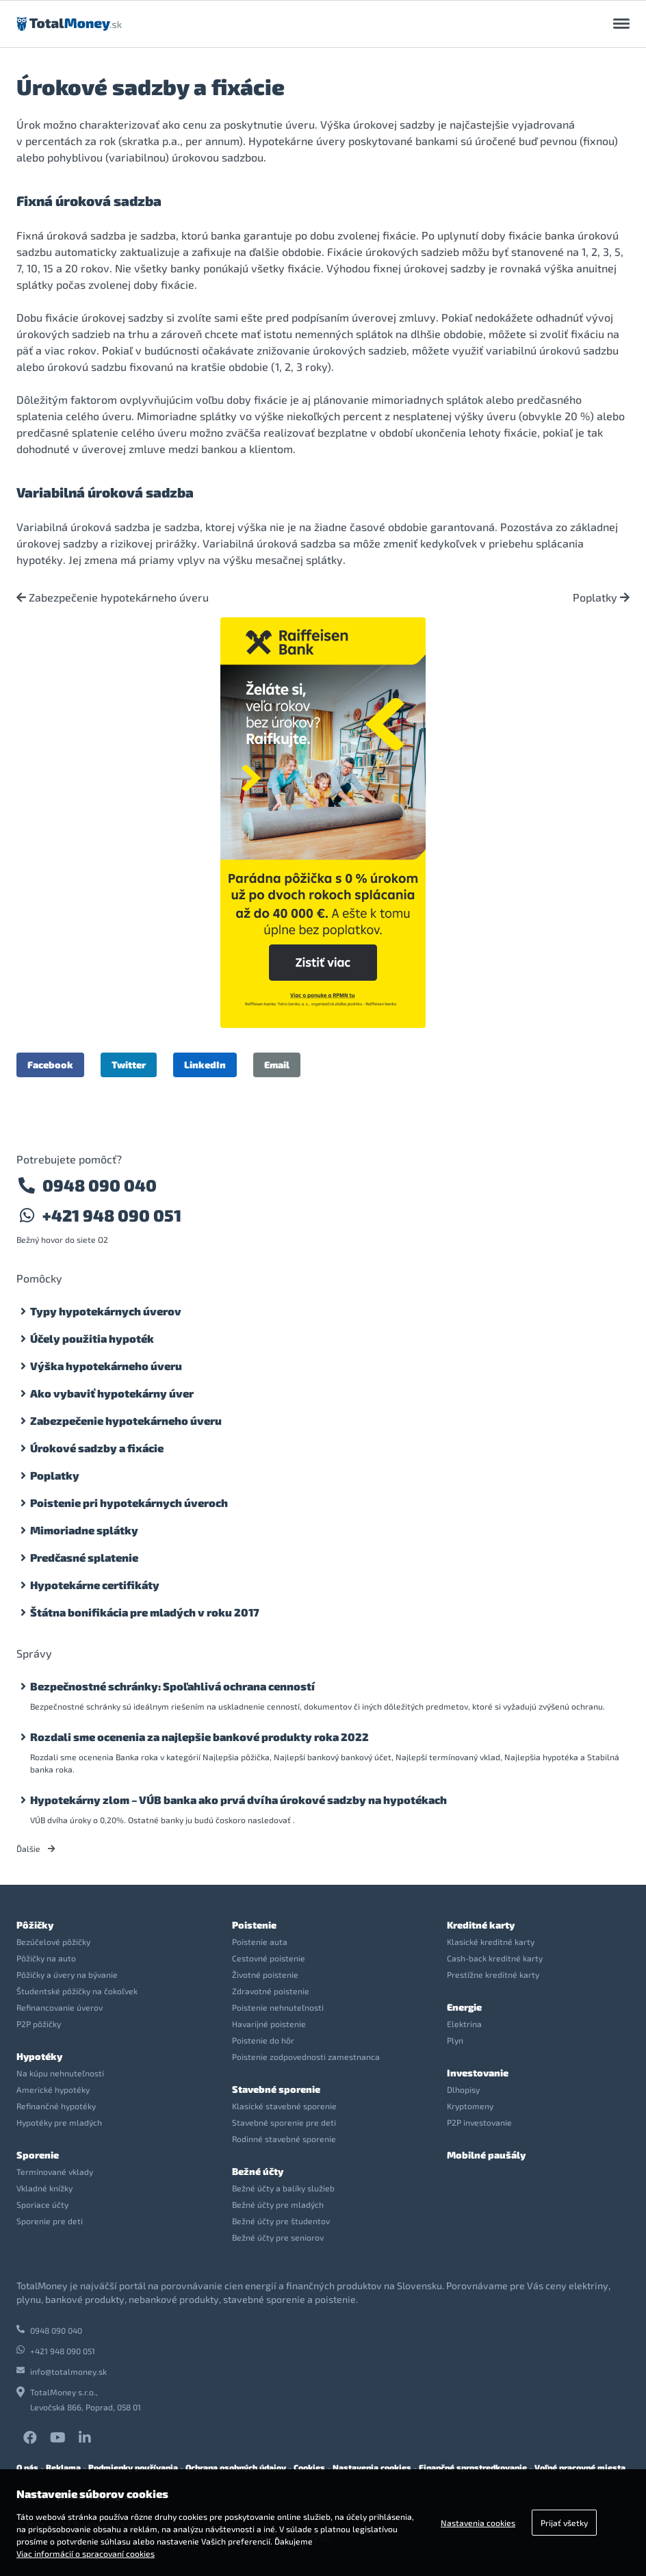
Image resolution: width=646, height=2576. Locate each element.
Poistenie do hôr (263, 2040)
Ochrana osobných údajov (235, 2467)
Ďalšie (35, 1848)
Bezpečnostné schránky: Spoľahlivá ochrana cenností (172, 1685)
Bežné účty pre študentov (281, 2221)
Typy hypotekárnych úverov (105, 1310)
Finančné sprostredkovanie (473, 2467)
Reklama (63, 2467)
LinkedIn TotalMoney (85, 2438)
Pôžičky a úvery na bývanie (67, 1974)
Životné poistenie (265, 1974)
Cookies (309, 2467)
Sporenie (37, 2155)
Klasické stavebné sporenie (284, 2106)
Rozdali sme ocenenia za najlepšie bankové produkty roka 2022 (199, 1736)
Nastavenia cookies (372, 2467)
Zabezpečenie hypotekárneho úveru (112, 597)
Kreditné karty (481, 1925)
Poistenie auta (259, 1941)
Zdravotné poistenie (270, 1991)
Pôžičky (34, 1925)
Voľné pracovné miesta (579, 2467)
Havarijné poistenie (269, 2023)
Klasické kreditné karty (490, 1941)
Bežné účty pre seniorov (278, 2237)
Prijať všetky (564, 2522)
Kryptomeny (470, 2106)
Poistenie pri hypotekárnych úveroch (129, 1502)
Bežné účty (257, 2171)
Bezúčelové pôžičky (53, 1941)
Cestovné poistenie (268, 1958)
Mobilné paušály (486, 2155)
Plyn (455, 2040)
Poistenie (254, 1925)
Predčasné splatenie (84, 1557)
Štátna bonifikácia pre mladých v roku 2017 (144, 1612)
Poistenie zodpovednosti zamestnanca (306, 2056)
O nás (27, 2467)
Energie (464, 2007)
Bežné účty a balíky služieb (283, 2188)
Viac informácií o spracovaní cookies (85, 2553)
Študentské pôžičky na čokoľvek (77, 1991)
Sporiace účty (42, 2204)
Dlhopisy (463, 2089)
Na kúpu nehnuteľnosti (60, 2073)
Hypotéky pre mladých (59, 2122)
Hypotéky (39, 2056)
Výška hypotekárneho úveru (106, 1365)
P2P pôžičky (38, 2023)
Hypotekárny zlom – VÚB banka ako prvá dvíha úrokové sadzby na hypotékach (238, 1799)
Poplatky (601, 597)
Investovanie (477, 2072)
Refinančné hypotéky (56, 2106)
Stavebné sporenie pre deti (284, 2122)
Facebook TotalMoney (30, 2438)
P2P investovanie (479, 2122)
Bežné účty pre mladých (278, 2204)
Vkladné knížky (44, 2188)
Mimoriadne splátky (84, 1529)
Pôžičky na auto (46, 1958)
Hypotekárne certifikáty (94, 1584)
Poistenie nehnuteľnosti (278, 2007)
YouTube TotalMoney (58, 2438)
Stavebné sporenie (276, 2089)
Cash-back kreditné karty (495, 1958)
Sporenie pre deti (49, 2221)
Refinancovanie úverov (59, 2007)
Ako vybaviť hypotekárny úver (112, 1393)
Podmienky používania (133, 2467)
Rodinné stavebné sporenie (284, 2138)
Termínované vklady (54, 2171)
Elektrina (464, 2023)
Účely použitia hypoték (92, 1338)
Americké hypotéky (53, 2089)
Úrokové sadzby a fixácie (97, 1447)
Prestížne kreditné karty (493, 1974)
